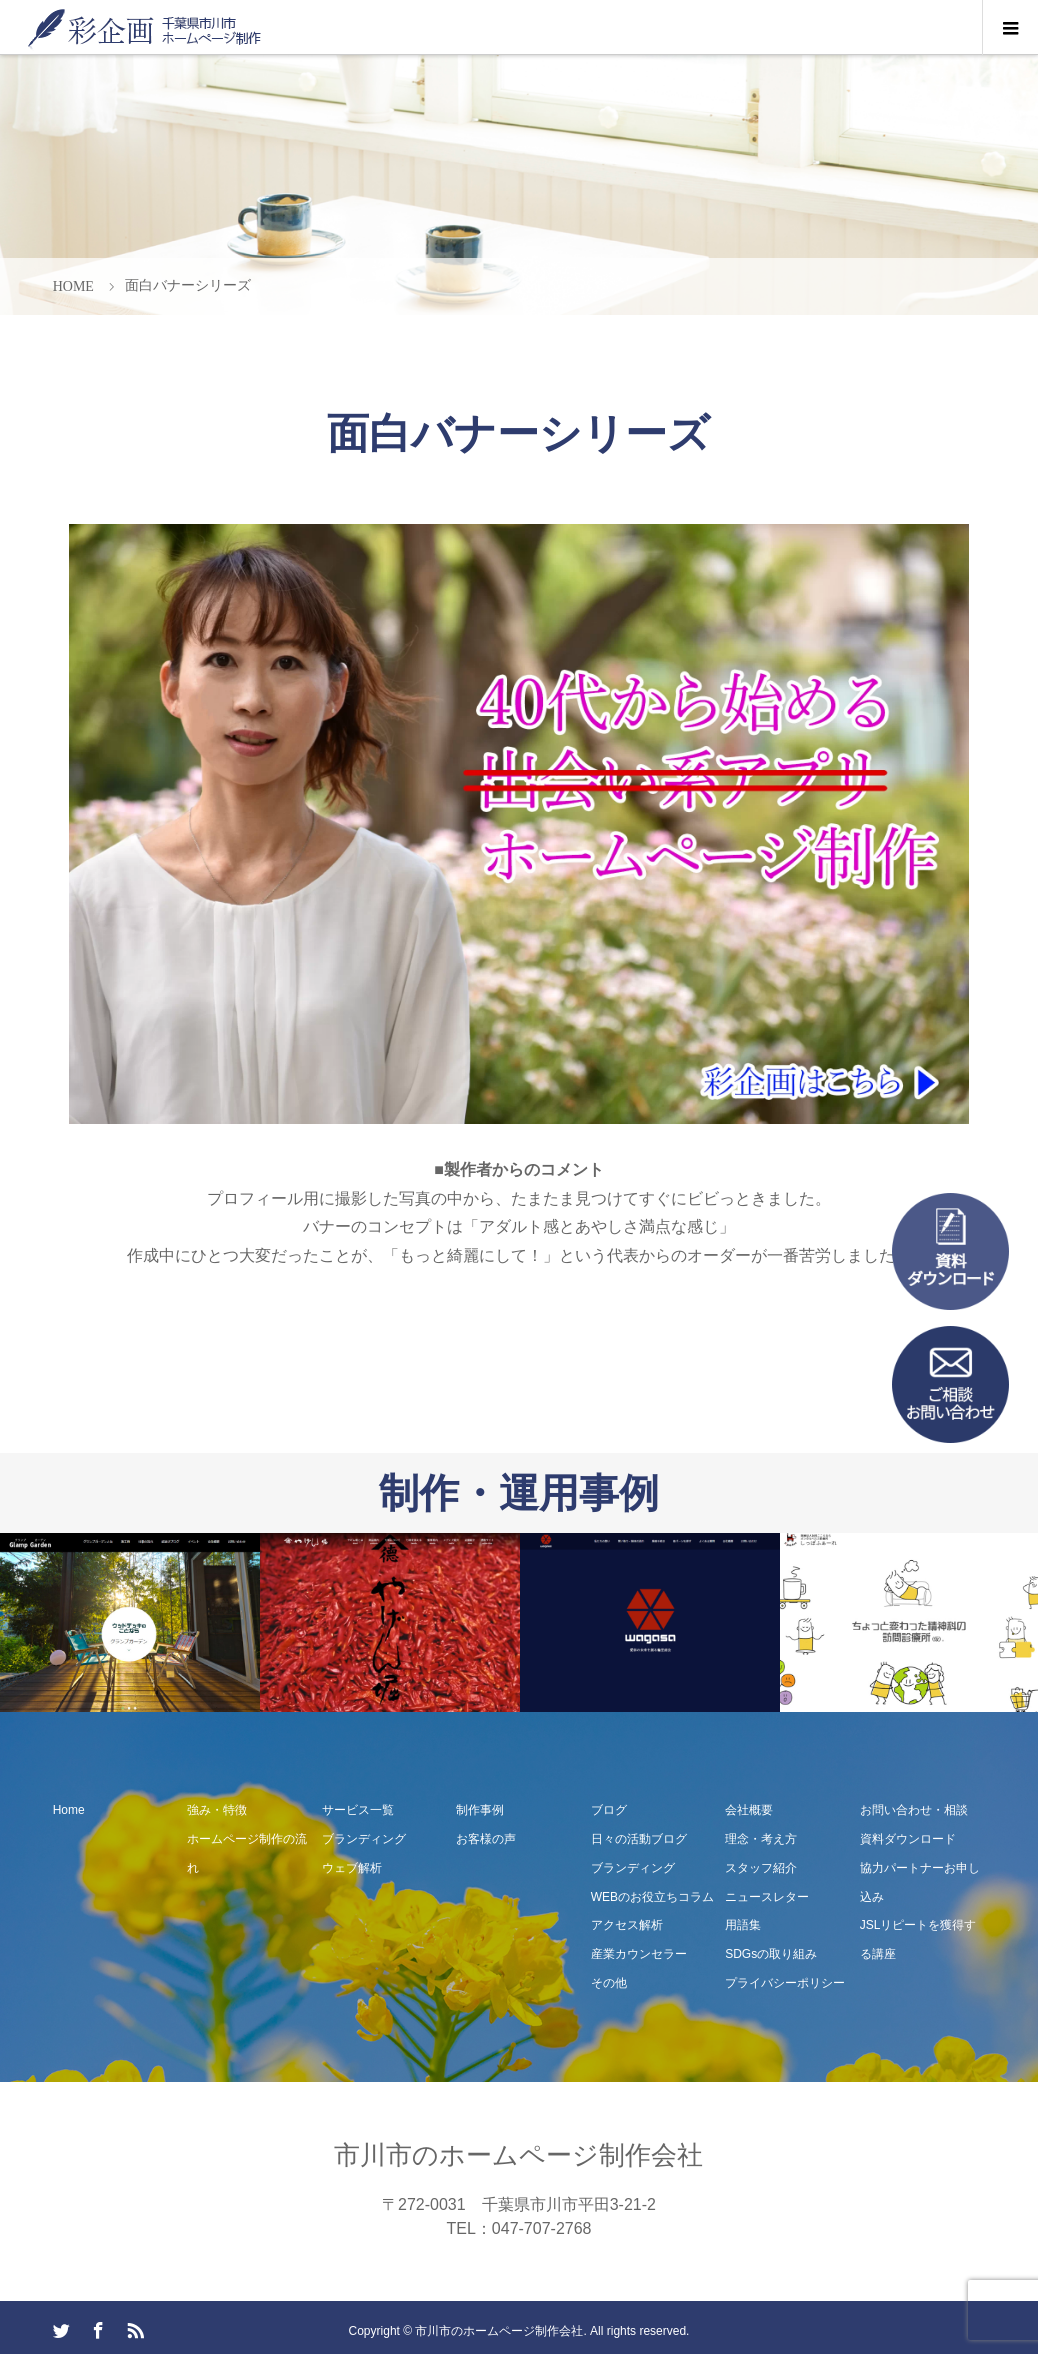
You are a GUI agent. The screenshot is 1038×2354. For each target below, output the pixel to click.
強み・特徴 (217, 1810)
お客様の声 (486, 1839)
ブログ (609, 1810)
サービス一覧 (358, 1810)
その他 (609, 1983)
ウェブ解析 (352, 1868)
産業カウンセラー (639, 1954)
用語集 (743, 1925)
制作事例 (480, 1810)
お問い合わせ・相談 (914, 1810)
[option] (130, 1623)
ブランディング (364, 1839)
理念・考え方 (761, 1839)
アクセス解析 (627, 1925)
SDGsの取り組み (771, 1954)
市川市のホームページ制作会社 (518, 2155)
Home (69, 1810)
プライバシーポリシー (785, 1983)
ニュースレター (767, 1897)
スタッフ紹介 (761, 1868)
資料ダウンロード (908, 1839)
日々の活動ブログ (639, 1839)
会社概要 (749, 1810)
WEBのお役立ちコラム (652, 1897)
